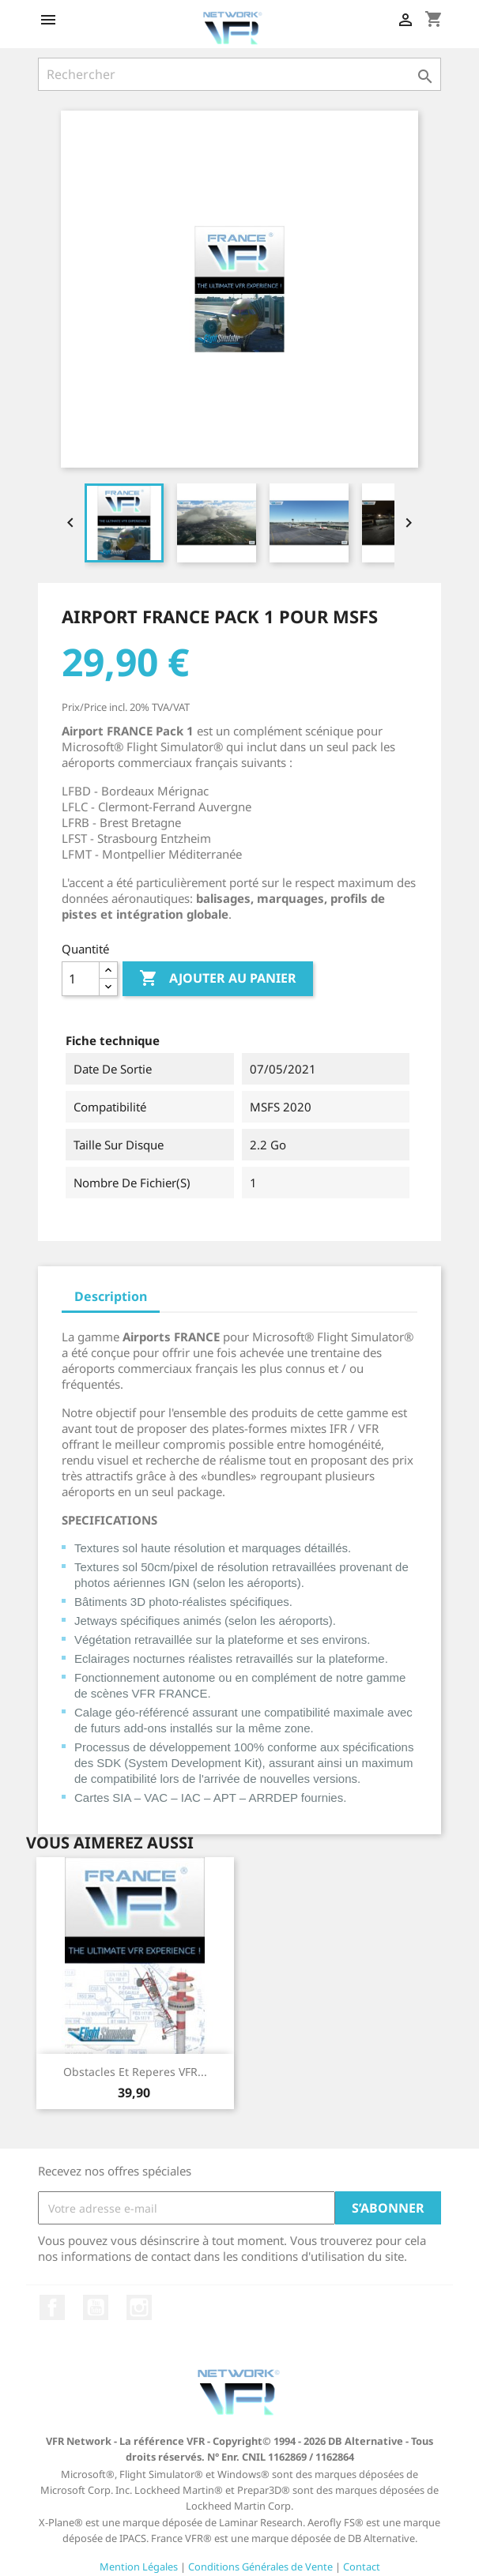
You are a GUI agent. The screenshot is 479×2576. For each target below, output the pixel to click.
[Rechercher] (239, 74)
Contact (361, 2566)
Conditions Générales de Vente (260, 2566)
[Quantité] (81, 978)
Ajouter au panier (217, 978)
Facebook (52, 2307)
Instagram (139, 2307)
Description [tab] (110, 1296)
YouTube (95, 2307)
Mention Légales (139, 2566)
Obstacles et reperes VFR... (135, 2071)
